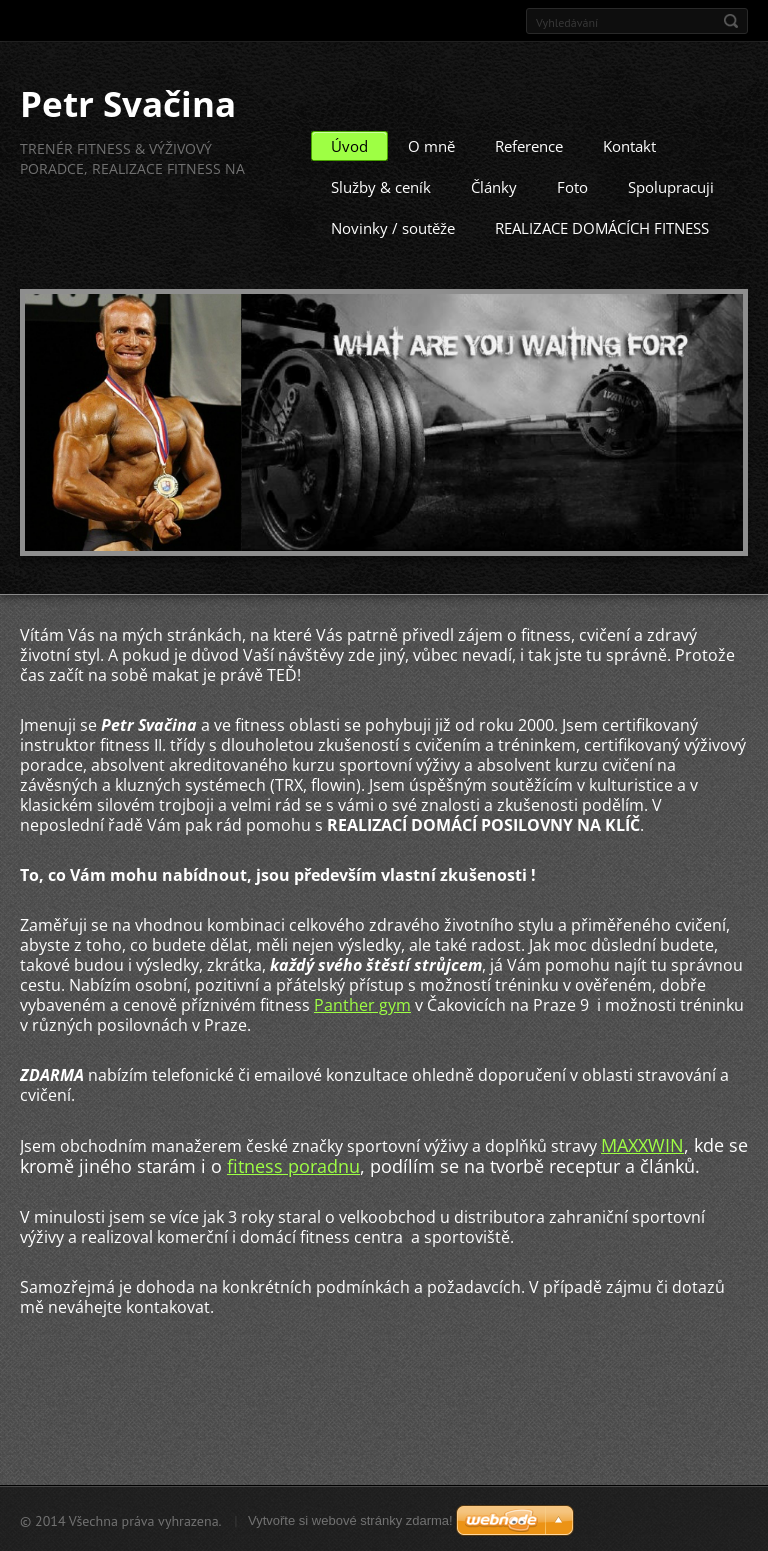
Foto (572, 186)
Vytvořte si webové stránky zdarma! (350, 1519)
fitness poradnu (293, 1165)
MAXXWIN (642, 1144)
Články (494, 186)
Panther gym (362, 1004)
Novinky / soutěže (393, 227)
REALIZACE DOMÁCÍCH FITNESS (602, 227)
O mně (431, 145)
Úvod (349, 145)
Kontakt (629, 145)
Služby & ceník (381, 186)
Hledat (731, 21)
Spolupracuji (671, 186)
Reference (529, 145)
